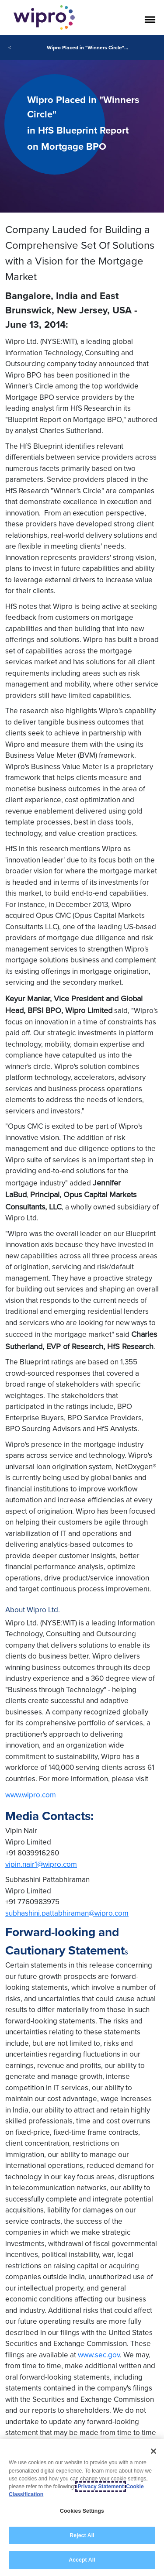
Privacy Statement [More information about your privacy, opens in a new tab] (100, 2486)
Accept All (82, 2560)
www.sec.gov (99, 2354)
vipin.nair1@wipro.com (41, 1864)
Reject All (82, 2535)
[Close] (153, 2451)
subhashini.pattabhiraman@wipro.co (63, 1913)
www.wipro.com (30, 1794)
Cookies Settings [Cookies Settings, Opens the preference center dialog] (82, 2511)
